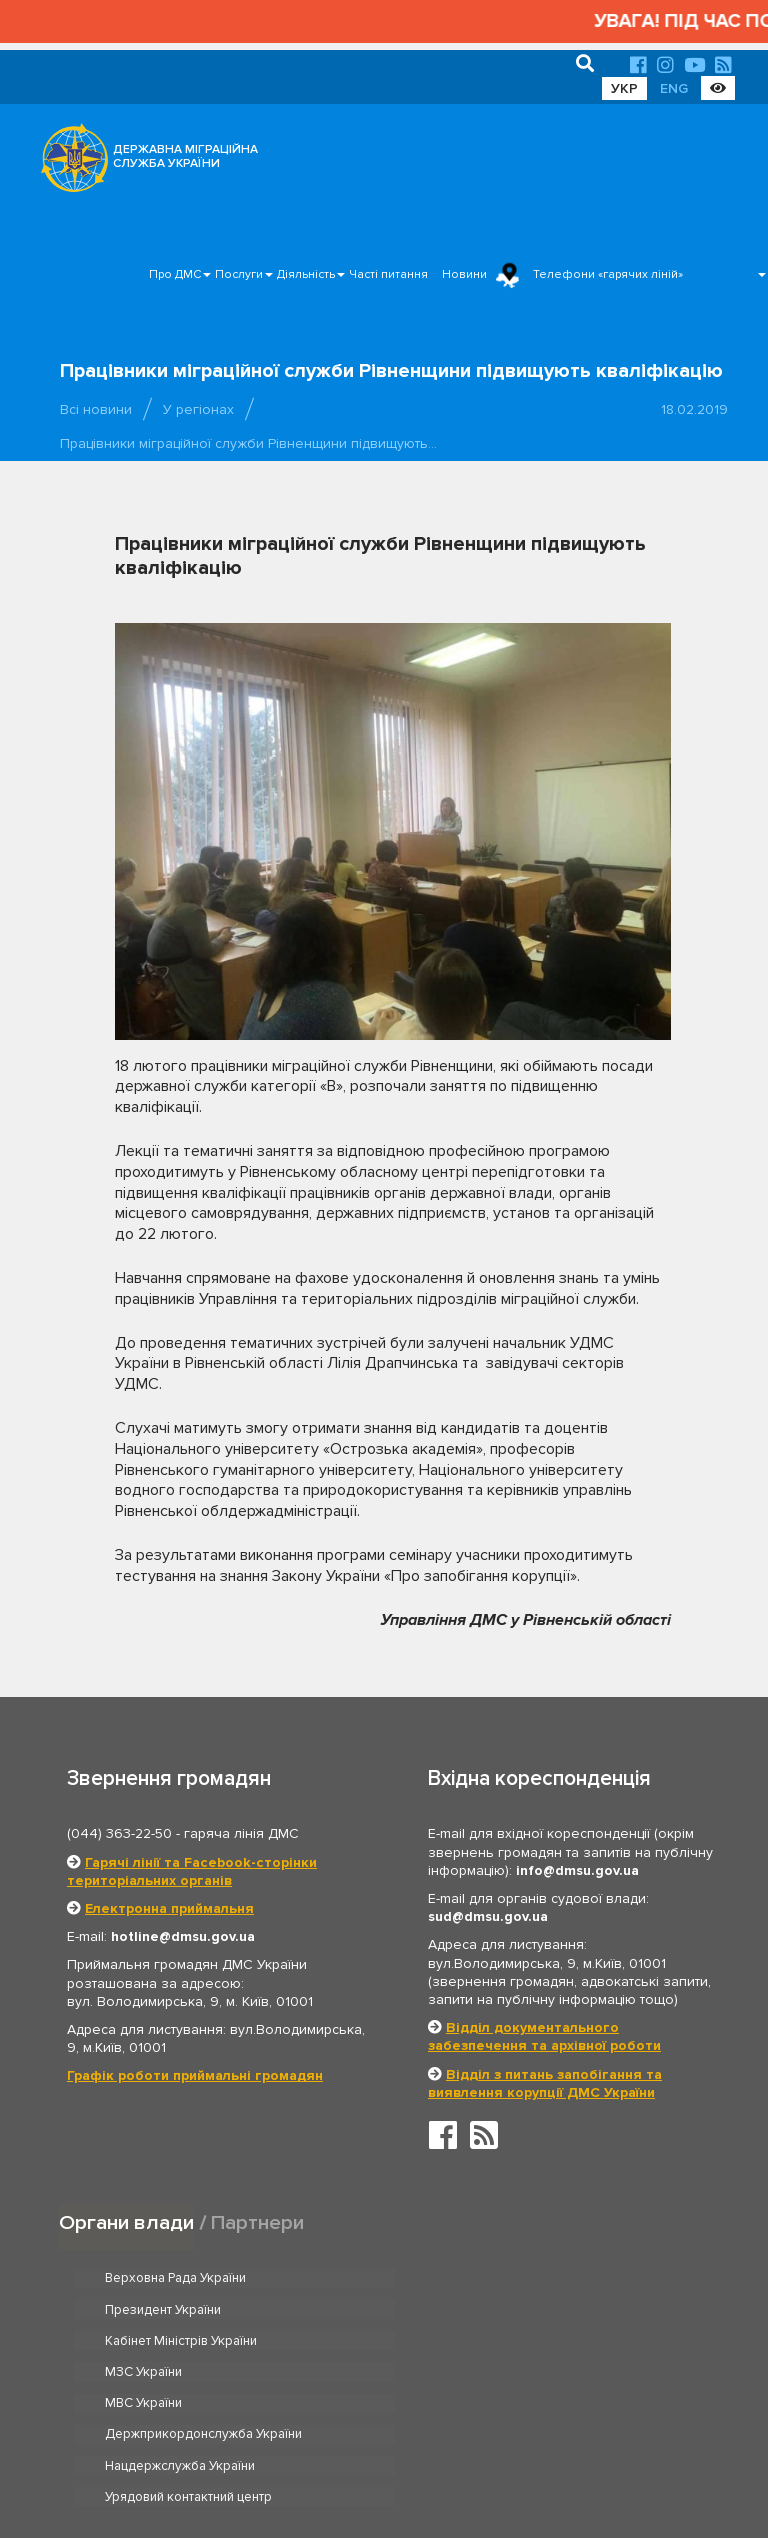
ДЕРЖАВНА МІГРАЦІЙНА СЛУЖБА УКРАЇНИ (185, 156)
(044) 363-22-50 (119, 1833)
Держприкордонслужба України (530, 2341)
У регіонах (198, 409)
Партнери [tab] (258, 2222)
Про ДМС (175, 274)
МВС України (143, 2341)
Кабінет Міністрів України (181, 2310)
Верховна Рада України (175, 2279)
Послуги (239, 274)
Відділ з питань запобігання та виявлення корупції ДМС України (545, 2083)
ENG (674, 88)
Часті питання (388, 274)
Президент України (490, 2279)
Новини (464, 274)
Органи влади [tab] (126, 2222)
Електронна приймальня (169, 1908)
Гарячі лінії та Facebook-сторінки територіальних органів (192, 1871)
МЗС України (470, 2310)
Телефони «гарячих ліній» (608, 274)
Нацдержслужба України (180, 2372)
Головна (378, 2461)
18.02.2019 (694, 409)
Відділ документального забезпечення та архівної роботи (544, 2036)
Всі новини (96, 409)
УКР (624, 88)
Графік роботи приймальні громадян (195, 2075)
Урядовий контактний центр (515, 2372)
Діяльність (306, 274)
